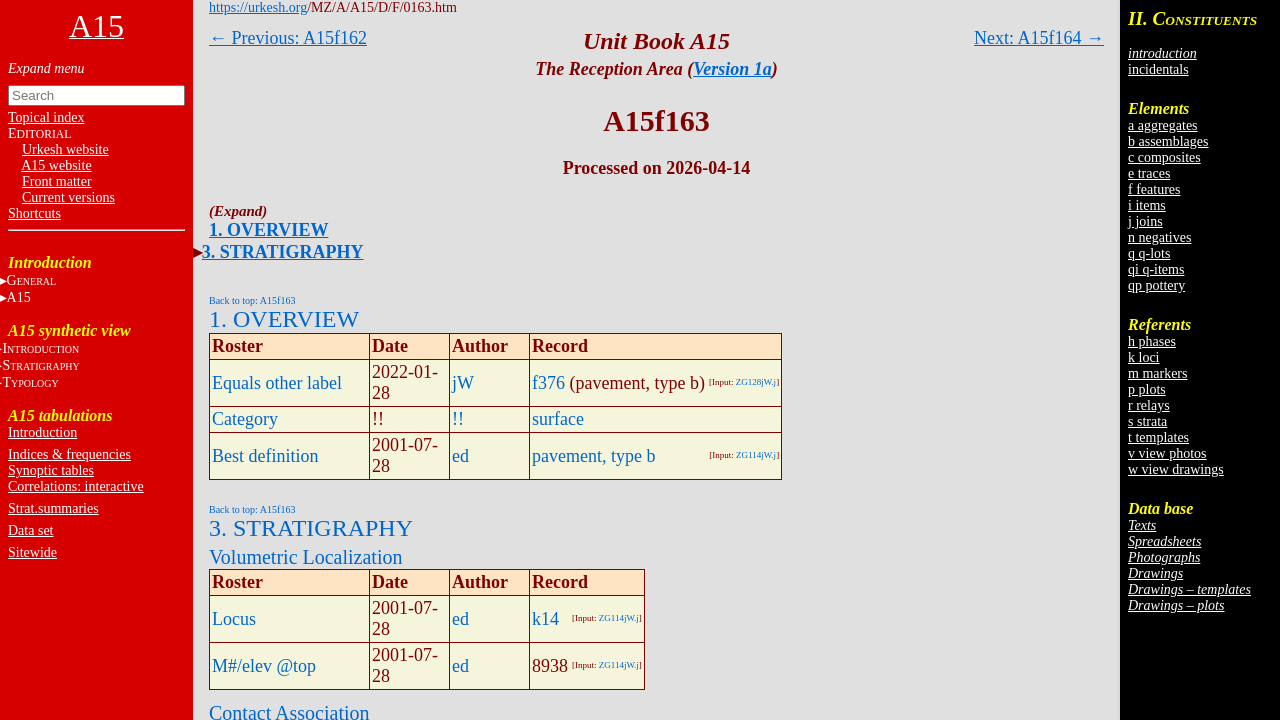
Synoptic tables (51, 470)
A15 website (56, 165)
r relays (1149, 405)
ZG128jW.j (756, 382)
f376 (548, 383)
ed (460, 456)
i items (1147, 205)
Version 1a (732, 69)
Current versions (68, 197)
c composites (1164, 157)
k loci (1144, 357)
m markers (1157, 373)
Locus (234, 619)
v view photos (1167, 453)
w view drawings (1176, 469)
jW (463, 383)
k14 (545, 619)
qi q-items (1156, 269)
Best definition (265, 456)
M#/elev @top (264, 666)
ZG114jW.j (756, 455)
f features (1154, 189)
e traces (1149, 173)
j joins (1145, 221)
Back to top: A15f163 (252, 300)
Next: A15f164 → (1039, 38)
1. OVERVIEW (268, 230)
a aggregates (1163, 125)
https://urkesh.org (258, 7)
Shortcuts (34, 213)
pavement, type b (593, 456)
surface (558, 419)
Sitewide (32, 552)
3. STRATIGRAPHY (283, 252)
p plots (1147, 389)
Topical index (46, 117)
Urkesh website (65, 149)
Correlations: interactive (76, 486)
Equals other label (277, 383)
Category (245, 419)
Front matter (57, 181)
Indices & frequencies (69, 454)
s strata (1147, 421)
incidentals (1158, 69)
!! (458, 419)
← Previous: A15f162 (288, 38)
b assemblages (1168, 141)
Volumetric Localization (305, 557)
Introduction (42, 432)
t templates (1158, 437)
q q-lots (1149, 253)
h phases (1152, 341)
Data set (30, 530)
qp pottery (1156, 285)
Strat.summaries (53, 508)
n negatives (1159, 237)
